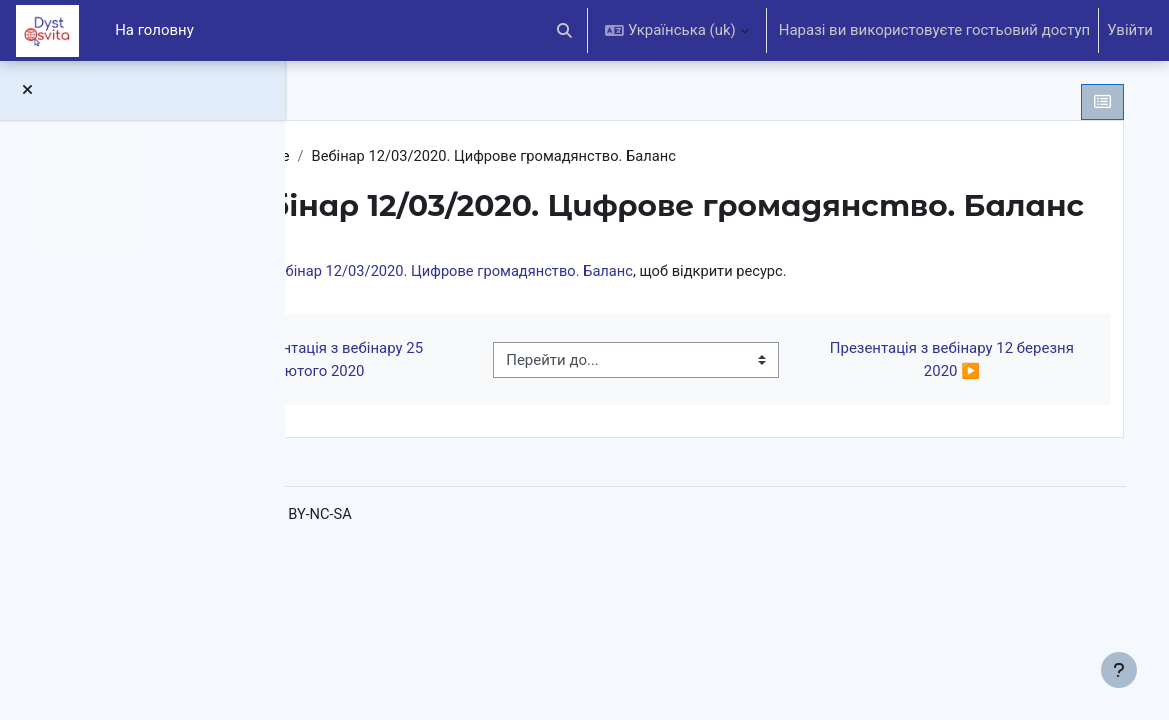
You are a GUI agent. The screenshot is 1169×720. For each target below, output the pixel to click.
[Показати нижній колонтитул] (1119, 670)
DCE (364, 156)
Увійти (1130, 30)
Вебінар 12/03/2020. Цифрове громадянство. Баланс (630, 291)
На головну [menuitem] (154, 30)
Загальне (432, 156)
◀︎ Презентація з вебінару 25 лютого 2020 (462, 380)
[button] (565, 30)
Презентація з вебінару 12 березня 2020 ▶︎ (963, 380)
